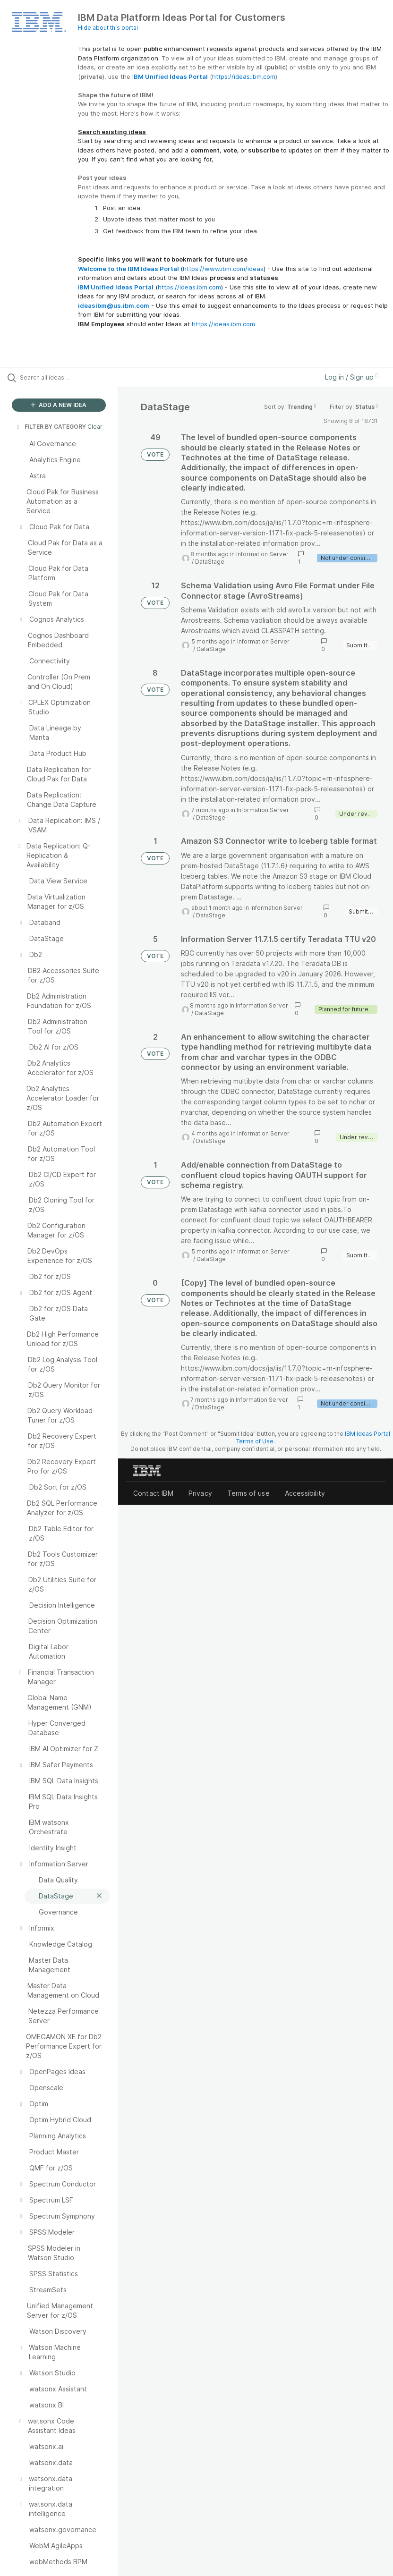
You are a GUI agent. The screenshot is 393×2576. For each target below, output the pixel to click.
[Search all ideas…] (63, 377)
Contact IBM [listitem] (153, 1493)
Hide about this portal (108, 27)
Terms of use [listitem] (248, 1493)
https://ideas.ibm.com (243, 76)
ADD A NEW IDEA (58, 404)
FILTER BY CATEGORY (50, 426)
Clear (95, 426)
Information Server (262, 554)
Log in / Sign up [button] (351, 377)
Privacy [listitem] (200, 1493)
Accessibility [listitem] (305, 1493)
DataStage (209, 561)
